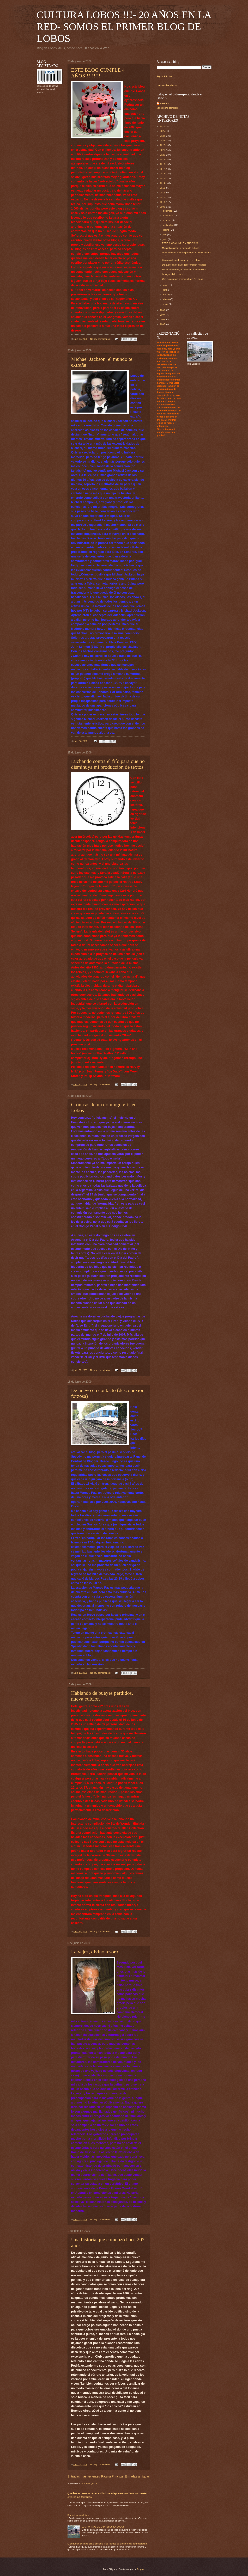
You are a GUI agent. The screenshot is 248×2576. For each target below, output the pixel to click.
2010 (162, 202)
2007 (162, 315)
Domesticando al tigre (78, 2515)
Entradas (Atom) (89, 2483)
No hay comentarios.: (101, 339)
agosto (166, 230)
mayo (166, 285)
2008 (162, 310)
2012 (162, 192)
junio (165, 239)
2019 (162, 159)
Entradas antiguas (137, 2476)
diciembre (168, 211)
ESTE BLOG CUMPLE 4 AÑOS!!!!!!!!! (98, 72)
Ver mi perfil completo (167, 108)
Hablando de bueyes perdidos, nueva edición (184, 269)
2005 (162, 324)
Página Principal (112, 2476)
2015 (162, 178)
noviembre (168, 215)
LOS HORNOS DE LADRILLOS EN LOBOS (103, 2526)
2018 (162, 164)
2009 (162, 207)
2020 (162, 155)
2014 (162, 183)
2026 (162, 126)
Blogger (141, 2569)
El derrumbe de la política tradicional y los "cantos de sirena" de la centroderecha (107, 2543)
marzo (166, 294)
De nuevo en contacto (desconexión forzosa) (184, 264)
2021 (162, 150)
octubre (167, 220)
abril (165, 290)
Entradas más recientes (84, 2476)
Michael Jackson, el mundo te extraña (180, 248)
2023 (162, 140)
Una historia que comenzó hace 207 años (182, 279)
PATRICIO (165, 103)
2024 (162, 135)
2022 (162, 145)
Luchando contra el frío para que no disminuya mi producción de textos (108, 764)
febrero (166, 299)
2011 (162, 197)
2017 (162, 169)
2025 (162, 131)
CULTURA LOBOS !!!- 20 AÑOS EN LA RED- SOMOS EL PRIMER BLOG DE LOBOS (124, 26)
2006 (162, 319)
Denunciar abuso (167, 85)
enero (166, 304)
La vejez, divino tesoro (94, 1951)
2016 (162, 173)
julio (165, 234)
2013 (162, 188)
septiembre (168, 225)
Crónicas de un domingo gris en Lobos (181, 260)
